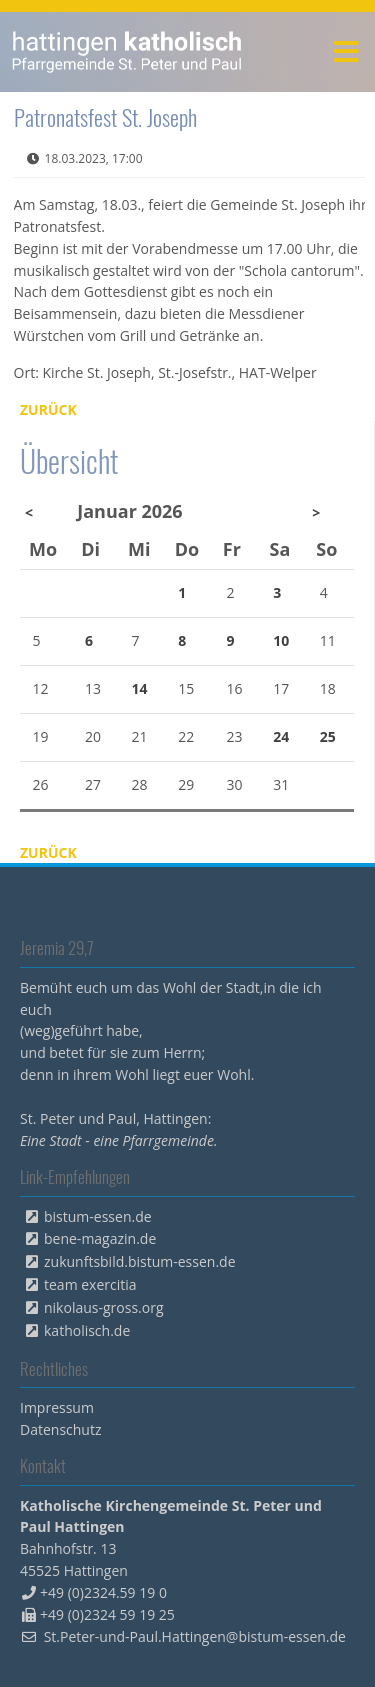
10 (281, 640)
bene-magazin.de (100, 1238)
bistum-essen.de (98, 1216)
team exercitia (90, 1284)
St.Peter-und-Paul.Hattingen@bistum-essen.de (195, 1636)
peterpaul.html (127, 52)
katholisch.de (87, 1330)
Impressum (57, 1407)
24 (281, 736)
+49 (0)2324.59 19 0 (103, 1592)
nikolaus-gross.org (104, 1307)
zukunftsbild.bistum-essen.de (140, 1261)
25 (328, 736)
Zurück (48, 409)
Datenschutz (60, 1429)
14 (140, 688)
